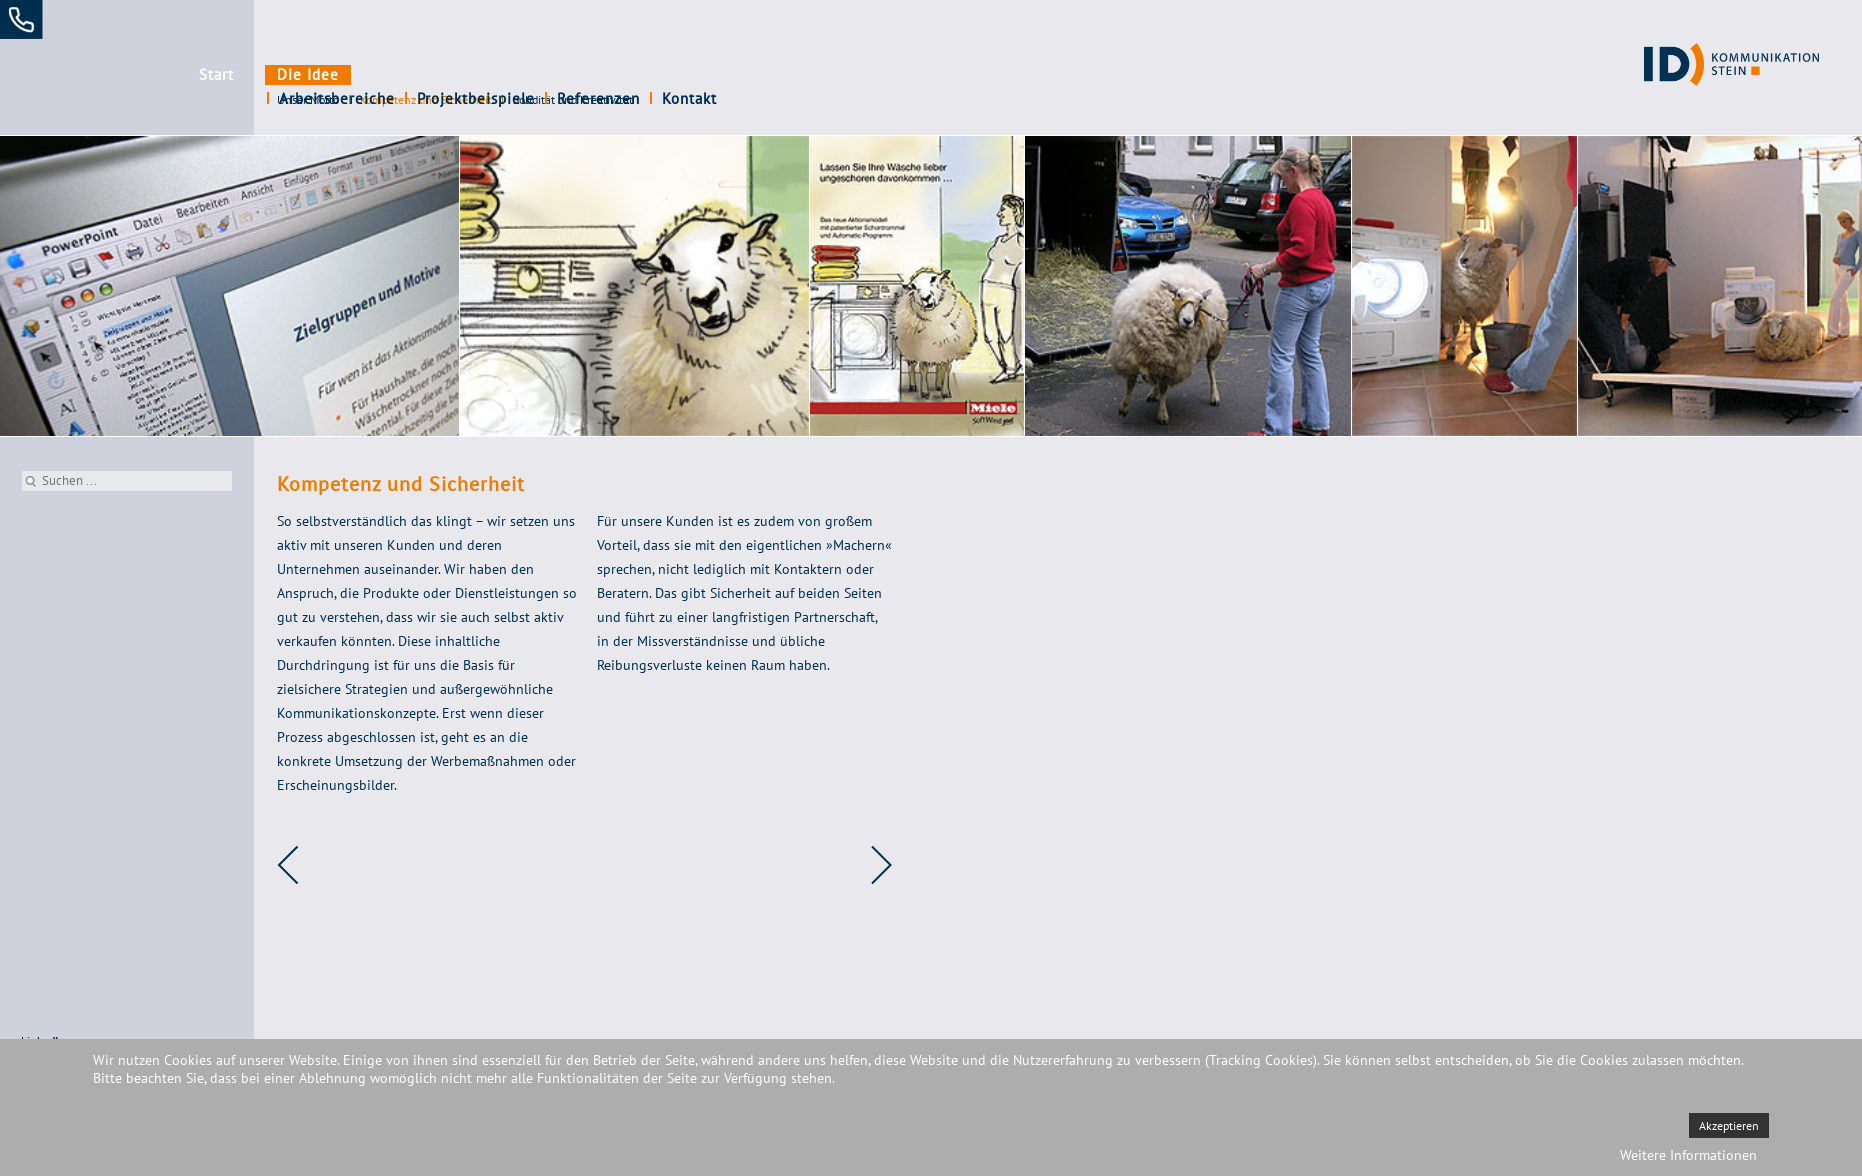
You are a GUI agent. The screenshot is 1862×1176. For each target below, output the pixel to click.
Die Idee (308, 74)
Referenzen (680, 74)
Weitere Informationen (1688, 1155)
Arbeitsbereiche (419, 74)
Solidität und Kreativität (573, 99)
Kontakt (771, 74)
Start (216, 74)
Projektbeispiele (558, 74)
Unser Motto (308, 99)
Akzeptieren (1729, 1125)
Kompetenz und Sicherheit (426, 99)
